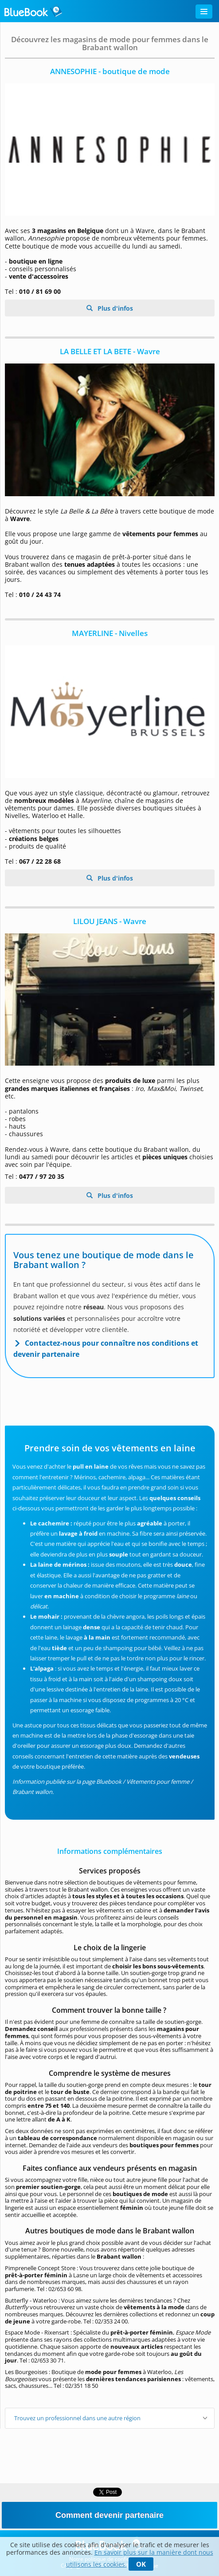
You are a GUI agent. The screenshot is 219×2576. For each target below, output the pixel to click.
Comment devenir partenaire (109, 2515)
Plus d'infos (114, 308)
